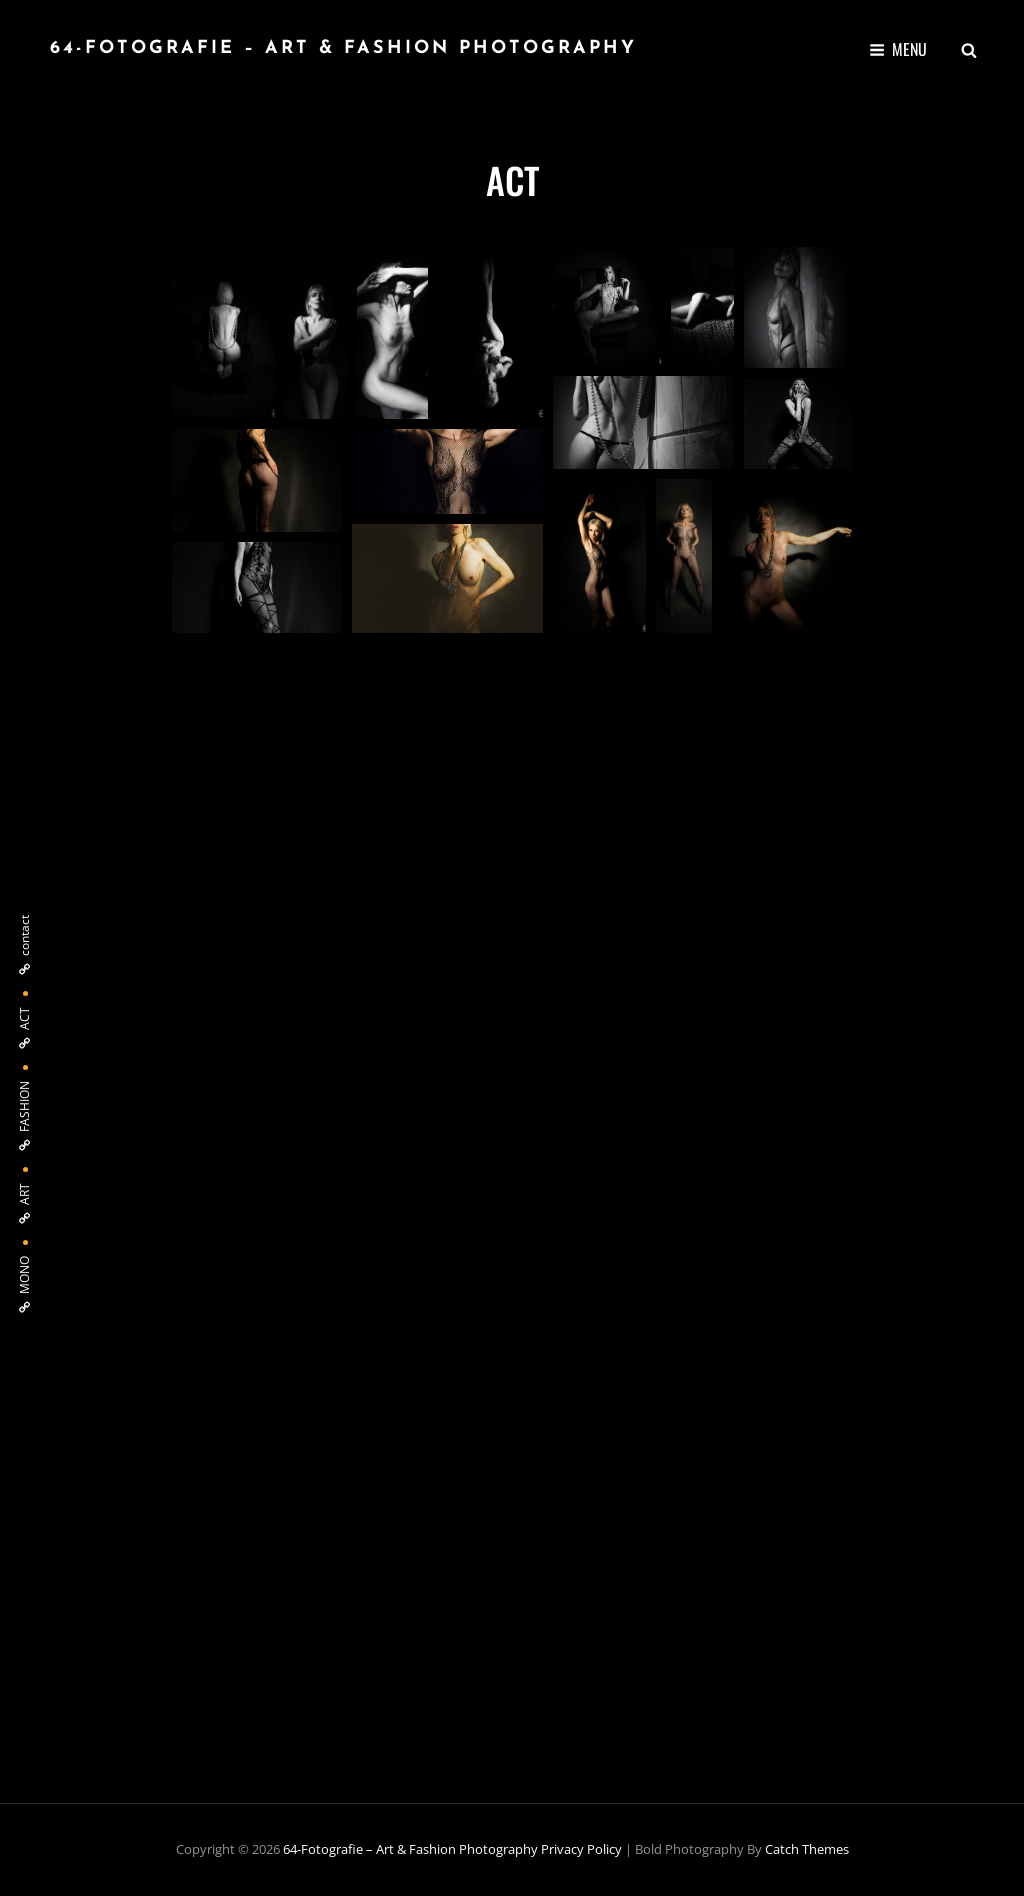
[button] (223, 333)
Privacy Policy (581, 1849)
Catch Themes (807, 1849)
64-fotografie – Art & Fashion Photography (343, 48)
